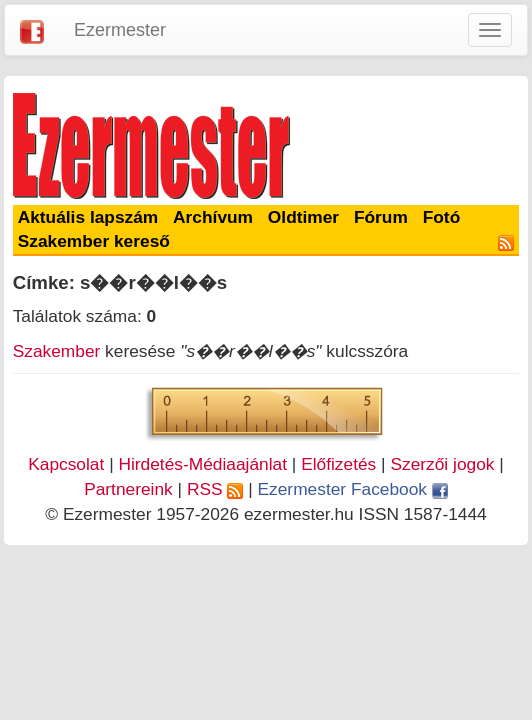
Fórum (381, 217)
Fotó (442, 217)
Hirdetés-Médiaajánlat (202, 464)
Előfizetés (338, 464)
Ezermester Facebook (353, 489)
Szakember (57, 351)
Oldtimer (303, 217)
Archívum (213, 217)
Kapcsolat (66, 464)
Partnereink (128, 489)
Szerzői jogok (442, 464)
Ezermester (120, 30)
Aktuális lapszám (88, 217)
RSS (215, 489)
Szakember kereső (94, 241)
